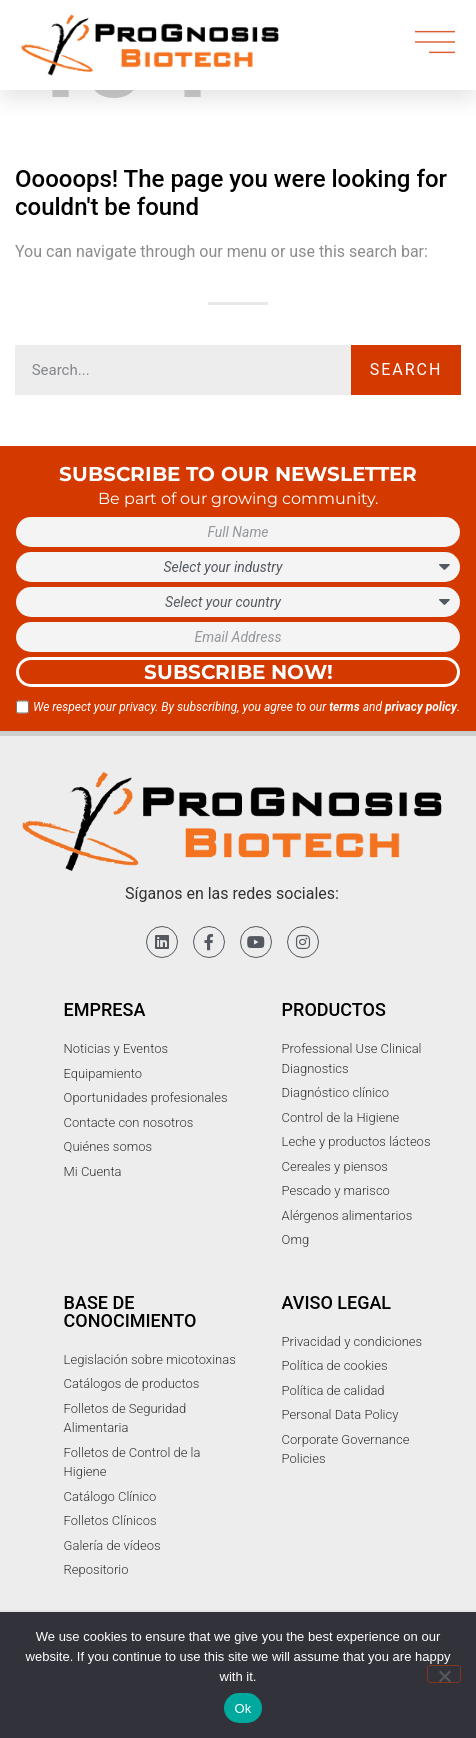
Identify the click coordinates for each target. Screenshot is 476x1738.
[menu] (435, 42)
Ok (242, 1708)
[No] (444, 1674)
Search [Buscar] (406, 369)
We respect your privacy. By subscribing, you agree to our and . (246, 707)
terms (344, 707)
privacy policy (421, 707)
